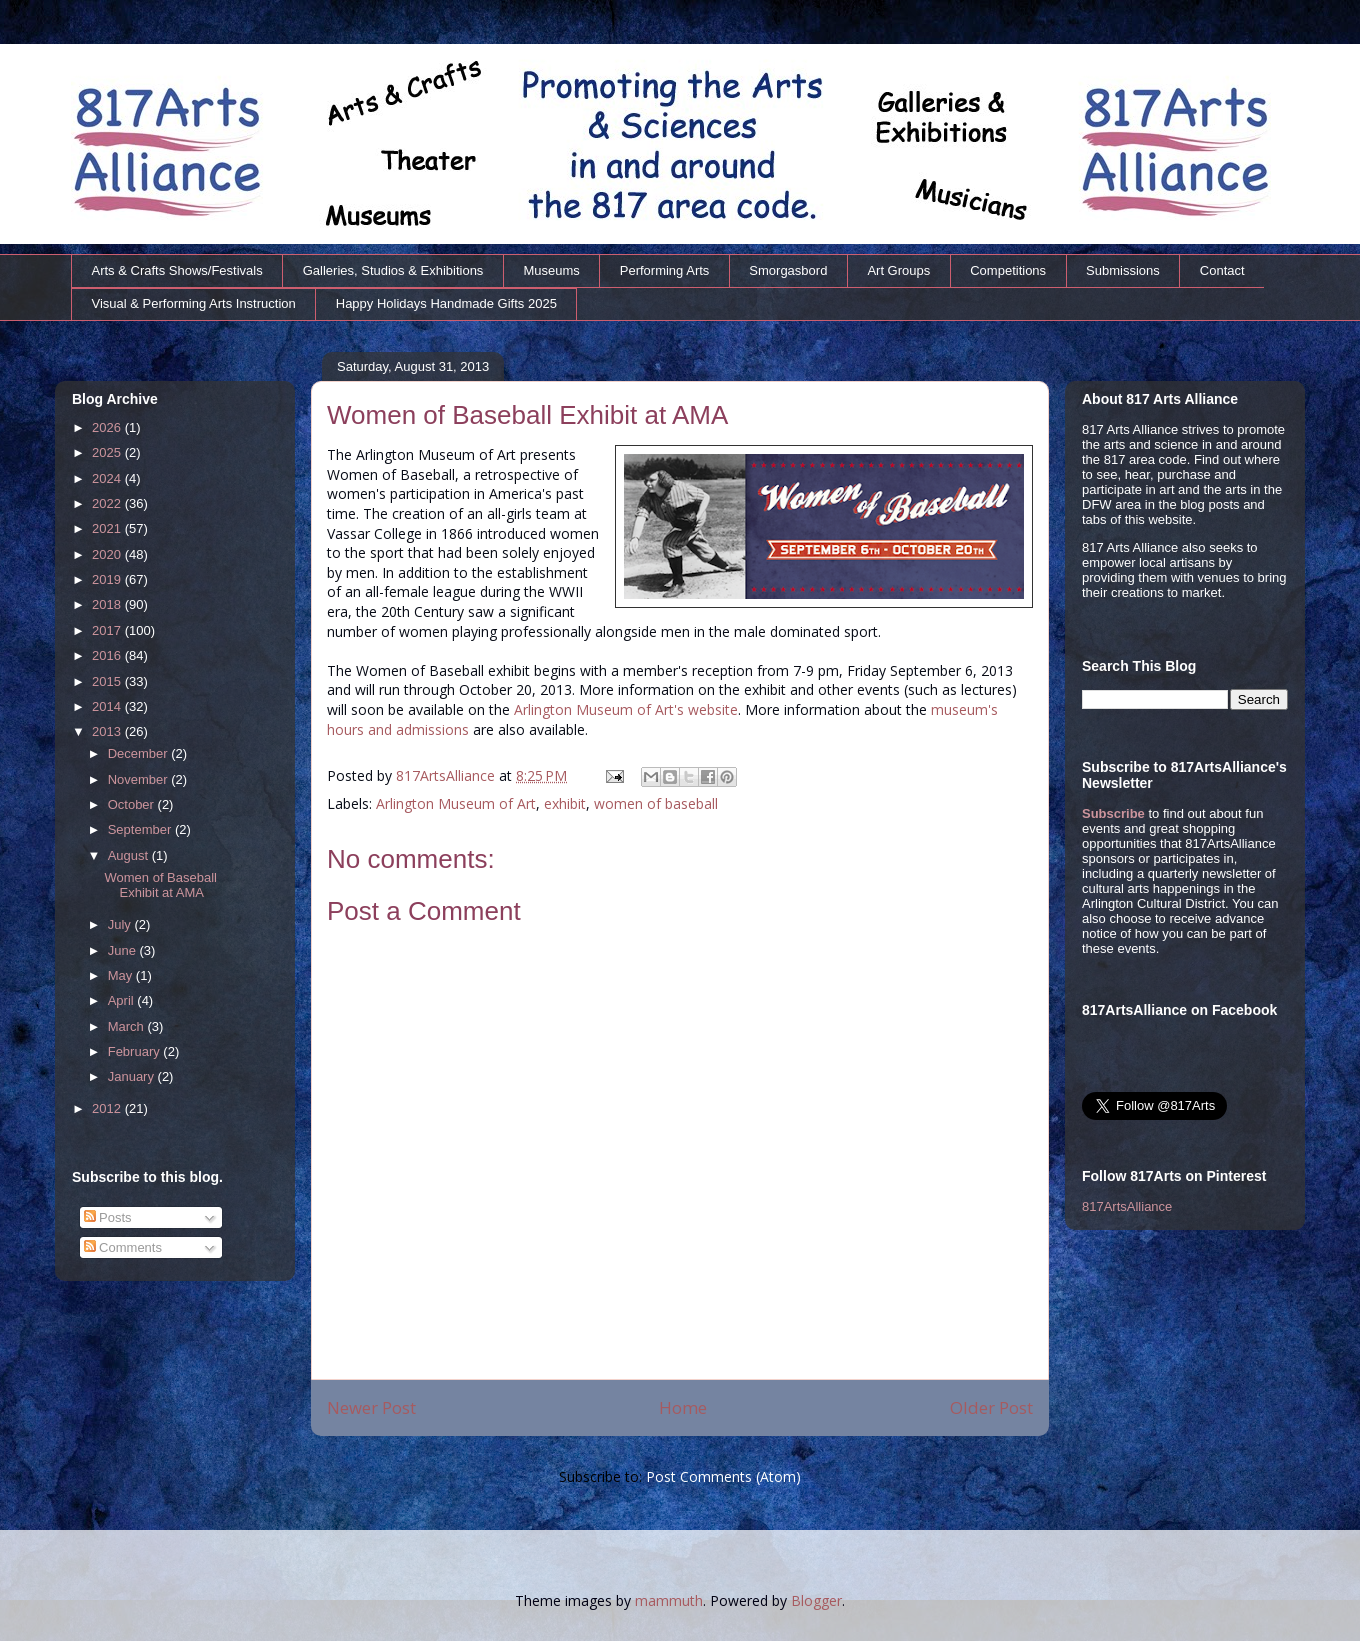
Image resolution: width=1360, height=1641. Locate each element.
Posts (108, 1217)
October (133, 804)
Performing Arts (665, 270)
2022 (108, 503)
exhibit (565, 803)
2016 (108, 655)
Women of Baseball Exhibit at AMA (160, 885)
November (140, 779)
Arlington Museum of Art (456, 803)
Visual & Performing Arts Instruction (194, 303)
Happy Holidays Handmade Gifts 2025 (446, 303)
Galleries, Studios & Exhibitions (393, 270)
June (124, 950)
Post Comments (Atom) (723, 1476)
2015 (108, 681)
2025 (108, 452)
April (123, 1000)
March (128, 1026)
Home (683, 1407)
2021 (108, 528)
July (121, 924)
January (133, 1076)
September (141, 829)
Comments (123, 1247)
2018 (108, 604)
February (136, 1051)
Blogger (816, 1600)
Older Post (991, 1407)
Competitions (1008, 270)
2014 (108, 706)
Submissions (1123, 270)
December (140, 753)
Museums (551, 270)
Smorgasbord (788, 270)
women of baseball (656, 803)
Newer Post (371, 1407)
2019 (108, 579)
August (130, 855)
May (122, 975)
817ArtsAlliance (447, 775)
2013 (108, 731)
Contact (1222, 270)
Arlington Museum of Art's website (626, 709)
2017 (108, 630)
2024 (108, 478)
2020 (108, 554)
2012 (108, 1108)
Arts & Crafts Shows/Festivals (177, 270)
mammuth (669, 1600)
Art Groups (898, 270)
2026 (108, 427)
